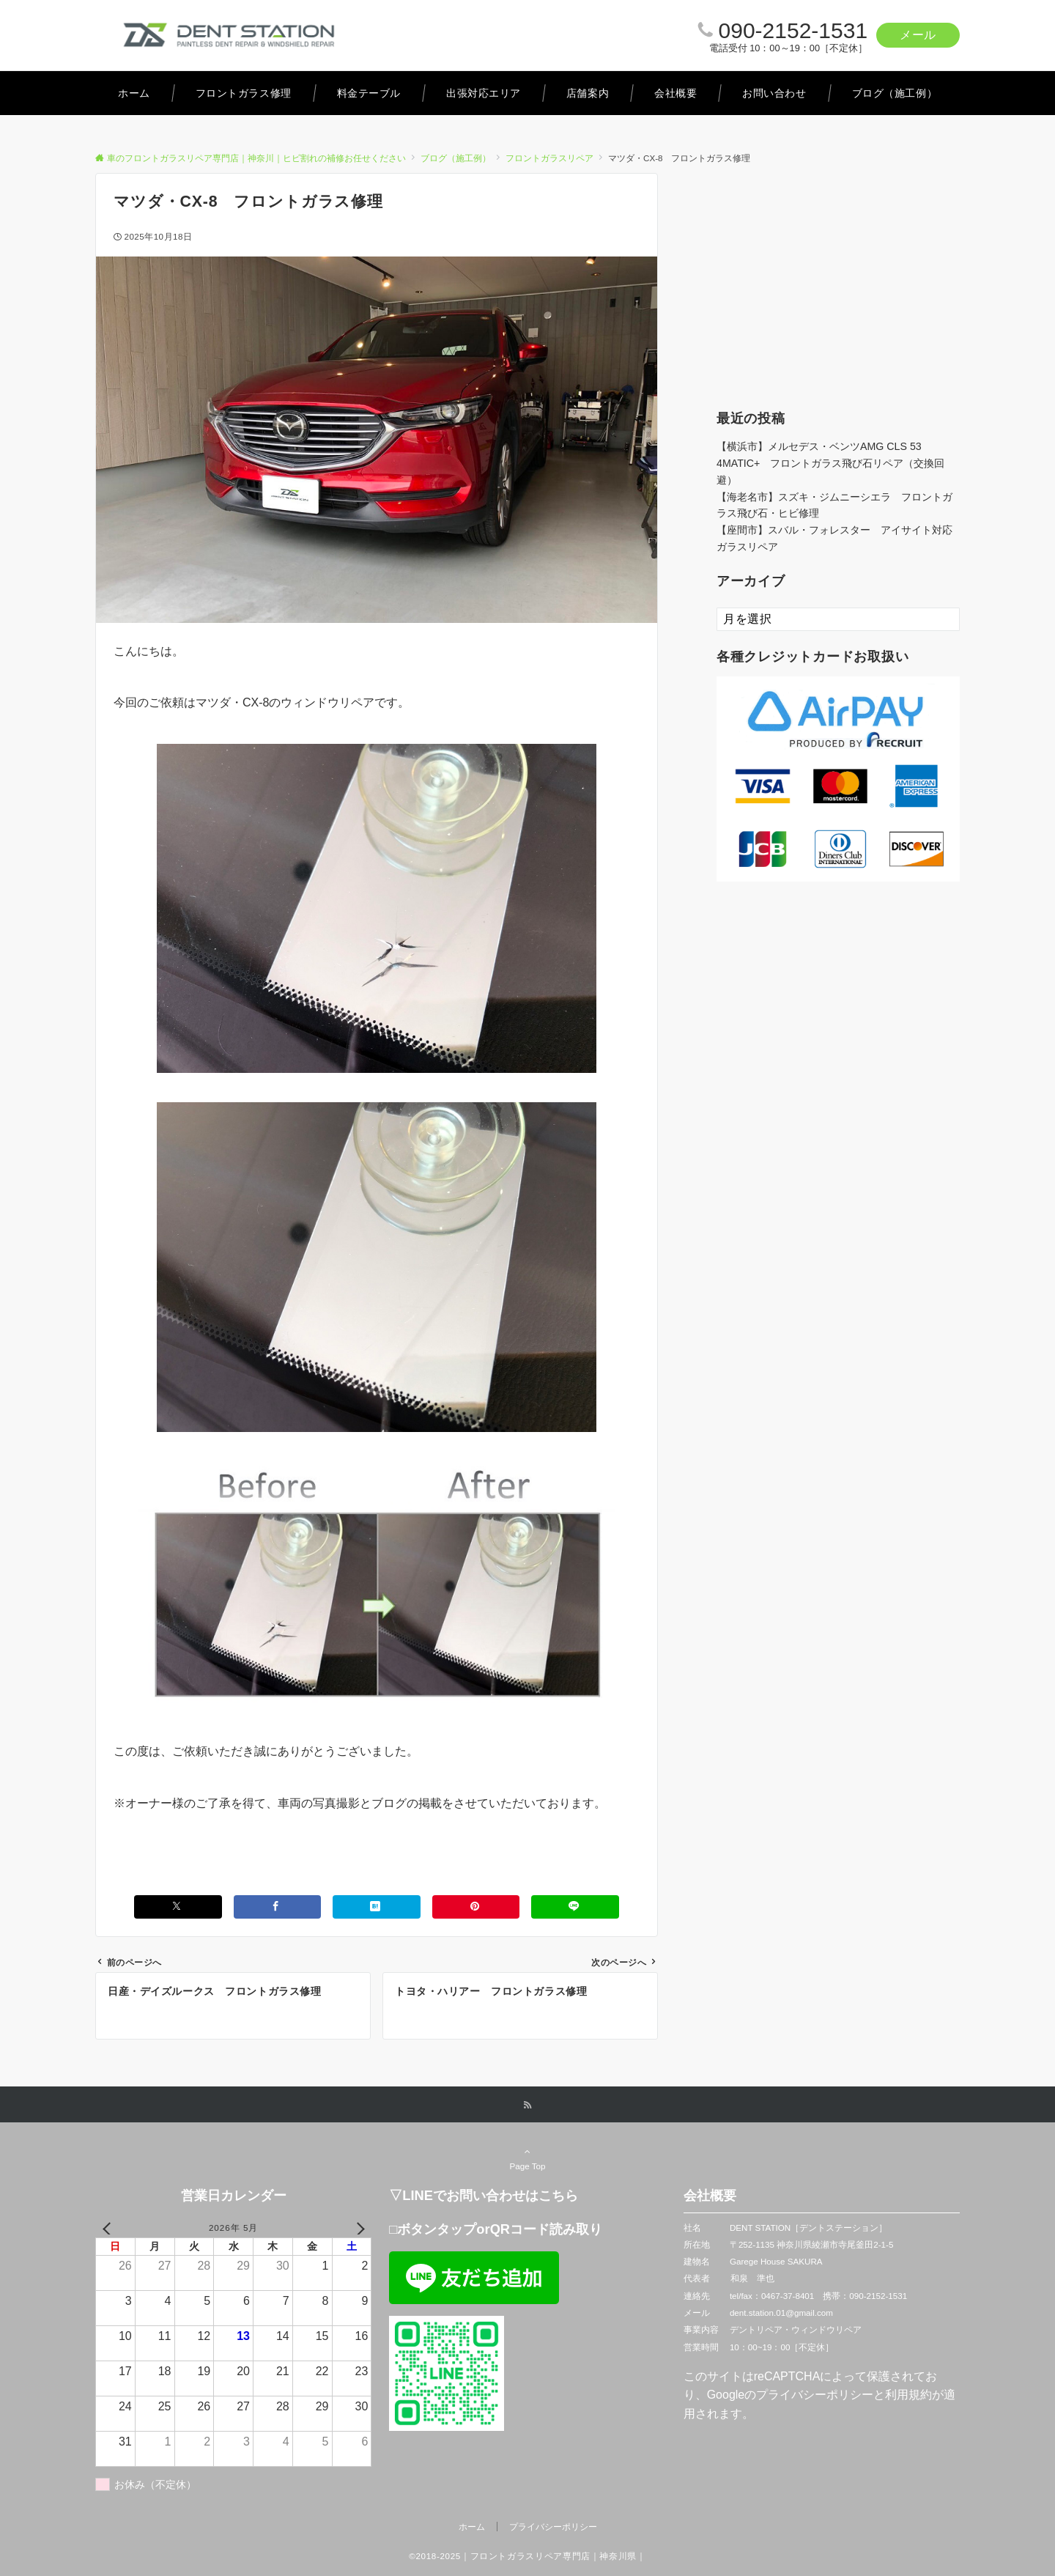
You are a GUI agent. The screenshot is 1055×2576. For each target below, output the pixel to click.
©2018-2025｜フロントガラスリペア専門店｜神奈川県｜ (527, 2556)
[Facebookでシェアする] (278, 1906)
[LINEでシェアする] (575, 1906)
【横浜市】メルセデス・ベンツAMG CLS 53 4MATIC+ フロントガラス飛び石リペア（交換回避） (830, 463)
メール (918, 35)
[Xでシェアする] (178, 1906)
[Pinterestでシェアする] (476, 1906)
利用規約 (908, 2394)
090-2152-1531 (793, 30)
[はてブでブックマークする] (377, 1906)
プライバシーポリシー (814, 2394)
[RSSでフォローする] (527, 2105)
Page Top (527, 2158)
